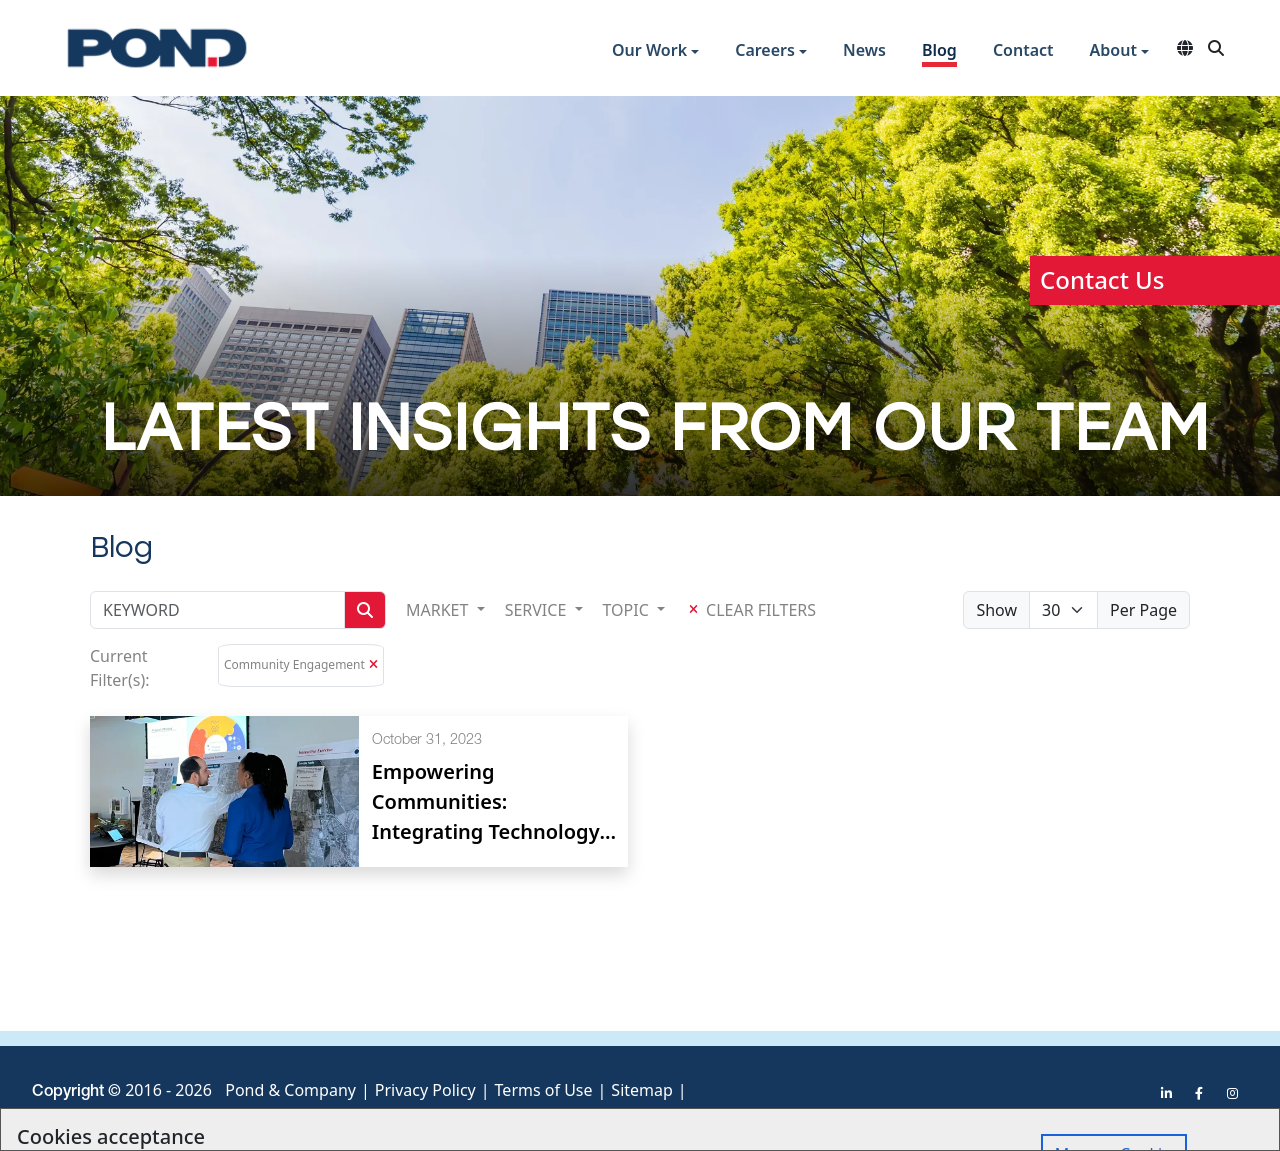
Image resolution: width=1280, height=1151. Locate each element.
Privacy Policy (425, 1090)
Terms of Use (544, 1090)
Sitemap (642, 1090)
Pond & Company (290, 1090)
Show (996, 610)
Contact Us (1102, 279)
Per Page (1143, 610)
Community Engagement (294, 664)
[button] (655, 52)
